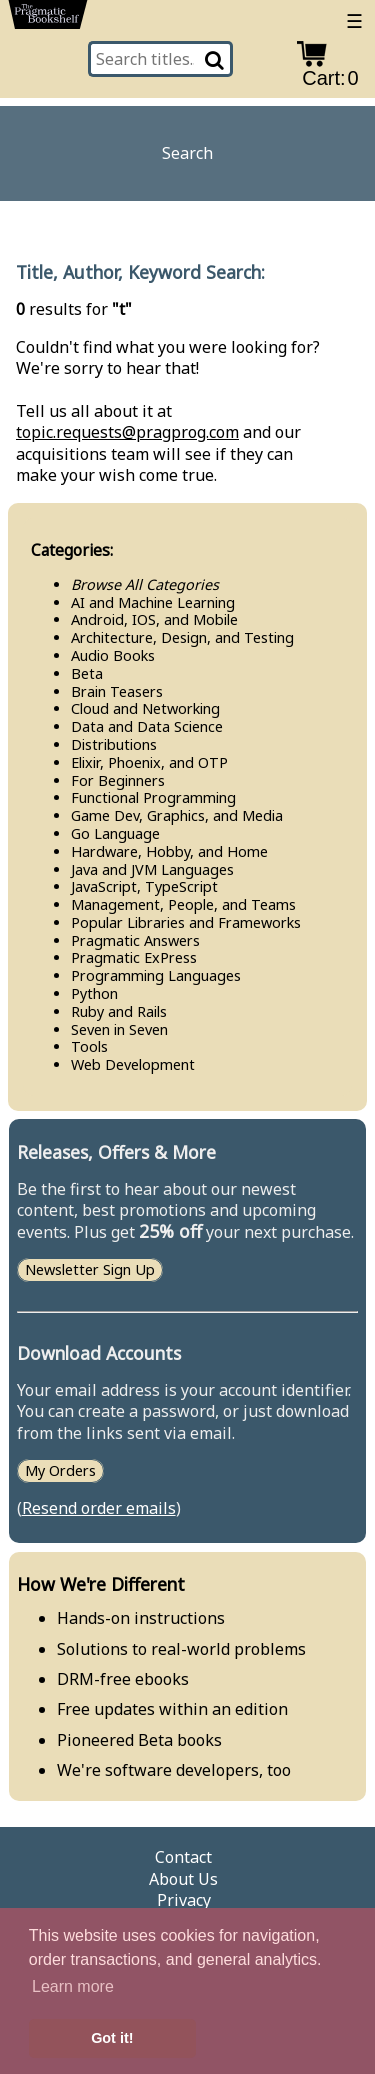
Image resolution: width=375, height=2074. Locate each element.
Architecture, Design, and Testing (182, 637)
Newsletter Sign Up (90, 1270)
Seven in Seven (119, 1029)
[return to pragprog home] (48, 18)
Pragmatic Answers (135, 940)
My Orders (60, 1470)
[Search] (216, 59)
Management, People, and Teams (183, 904)
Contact (183, 1857)
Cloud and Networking (145, 708)
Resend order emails (99, 1508)
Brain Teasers (117, 691)
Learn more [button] (73, 1986)
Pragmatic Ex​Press (134, 957)
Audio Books (113, 655)
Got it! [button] (112, 2038)
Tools (89, 1046)
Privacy (184, 1900)
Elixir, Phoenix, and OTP (149, 762)
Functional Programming (153, 797)
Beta (87, 673)
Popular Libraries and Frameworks (186, 922)
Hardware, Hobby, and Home (169, 851)
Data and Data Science (147, 726)
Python (94, 993)
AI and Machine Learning (153, 602)
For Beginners (118, 780)
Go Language (115, 833)
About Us (183, 1879)
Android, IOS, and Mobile (154, 619)
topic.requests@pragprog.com (127, 432)
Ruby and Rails (119, 1011)
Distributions (114, 744)
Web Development (133, 1064)
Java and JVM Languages (152, 869)
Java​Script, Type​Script (144, 886)
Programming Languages (156, 975)
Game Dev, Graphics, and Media (177, 815)
